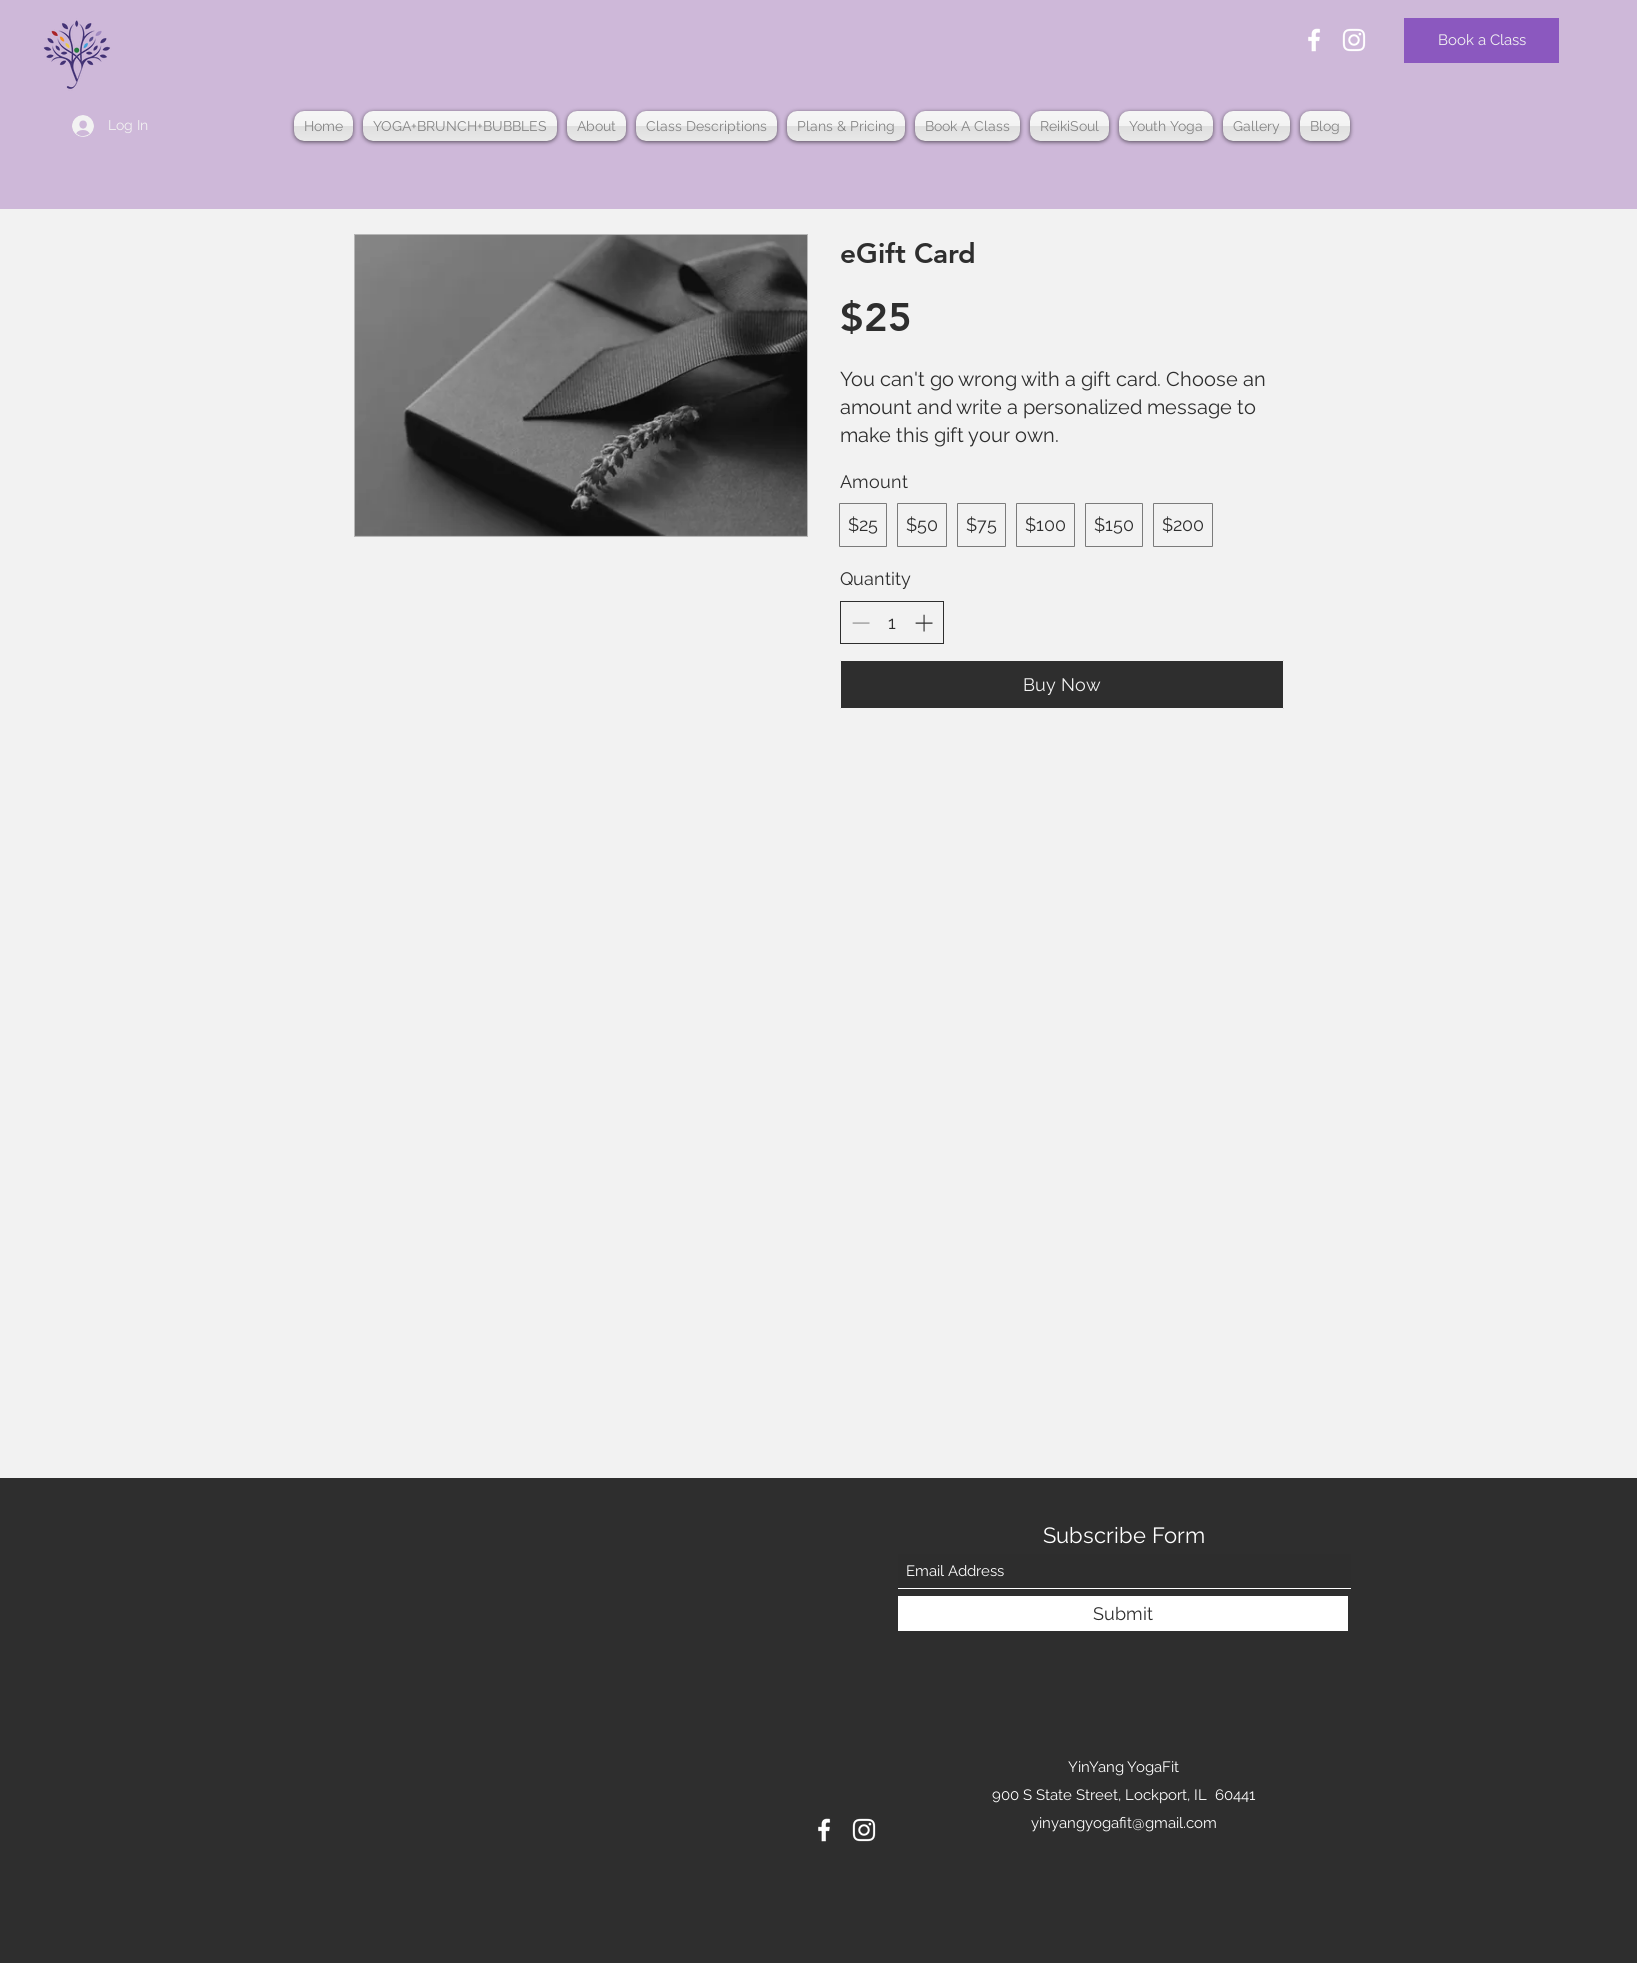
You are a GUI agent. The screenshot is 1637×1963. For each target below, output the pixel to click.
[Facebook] (1314, 40)
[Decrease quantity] (860, 622)
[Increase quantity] (923, 622)
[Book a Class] (1481, 40)
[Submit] (1123, 1613)
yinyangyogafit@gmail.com (1124, 1823)
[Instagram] (1354, 40)
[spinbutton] (892, 622)
